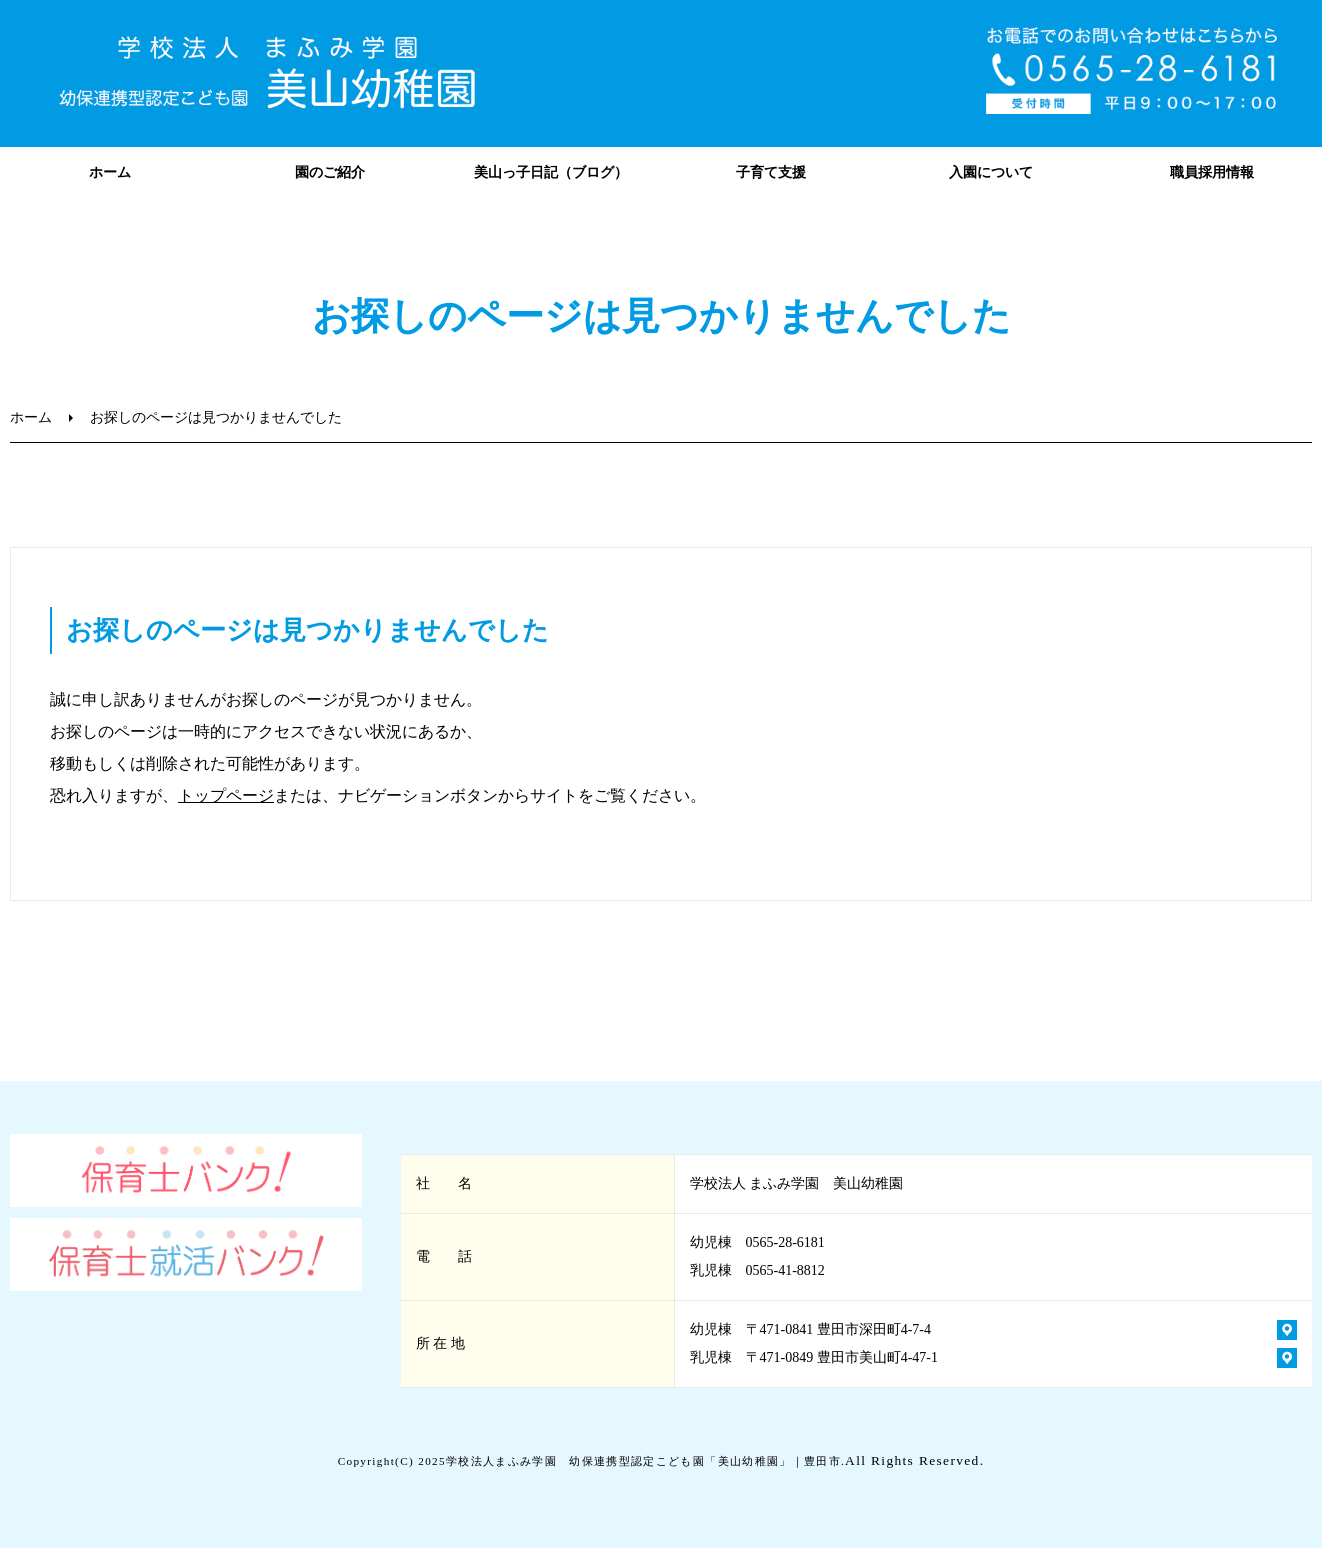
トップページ (226, 795)
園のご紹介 (330, 172)
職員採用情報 (1212, 172)
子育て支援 (771, 172)
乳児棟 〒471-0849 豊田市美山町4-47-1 (814, 1357)
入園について (991, 172)
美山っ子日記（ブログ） (551, 172)
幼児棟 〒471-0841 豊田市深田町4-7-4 (811, 1329)
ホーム (110, 172)
